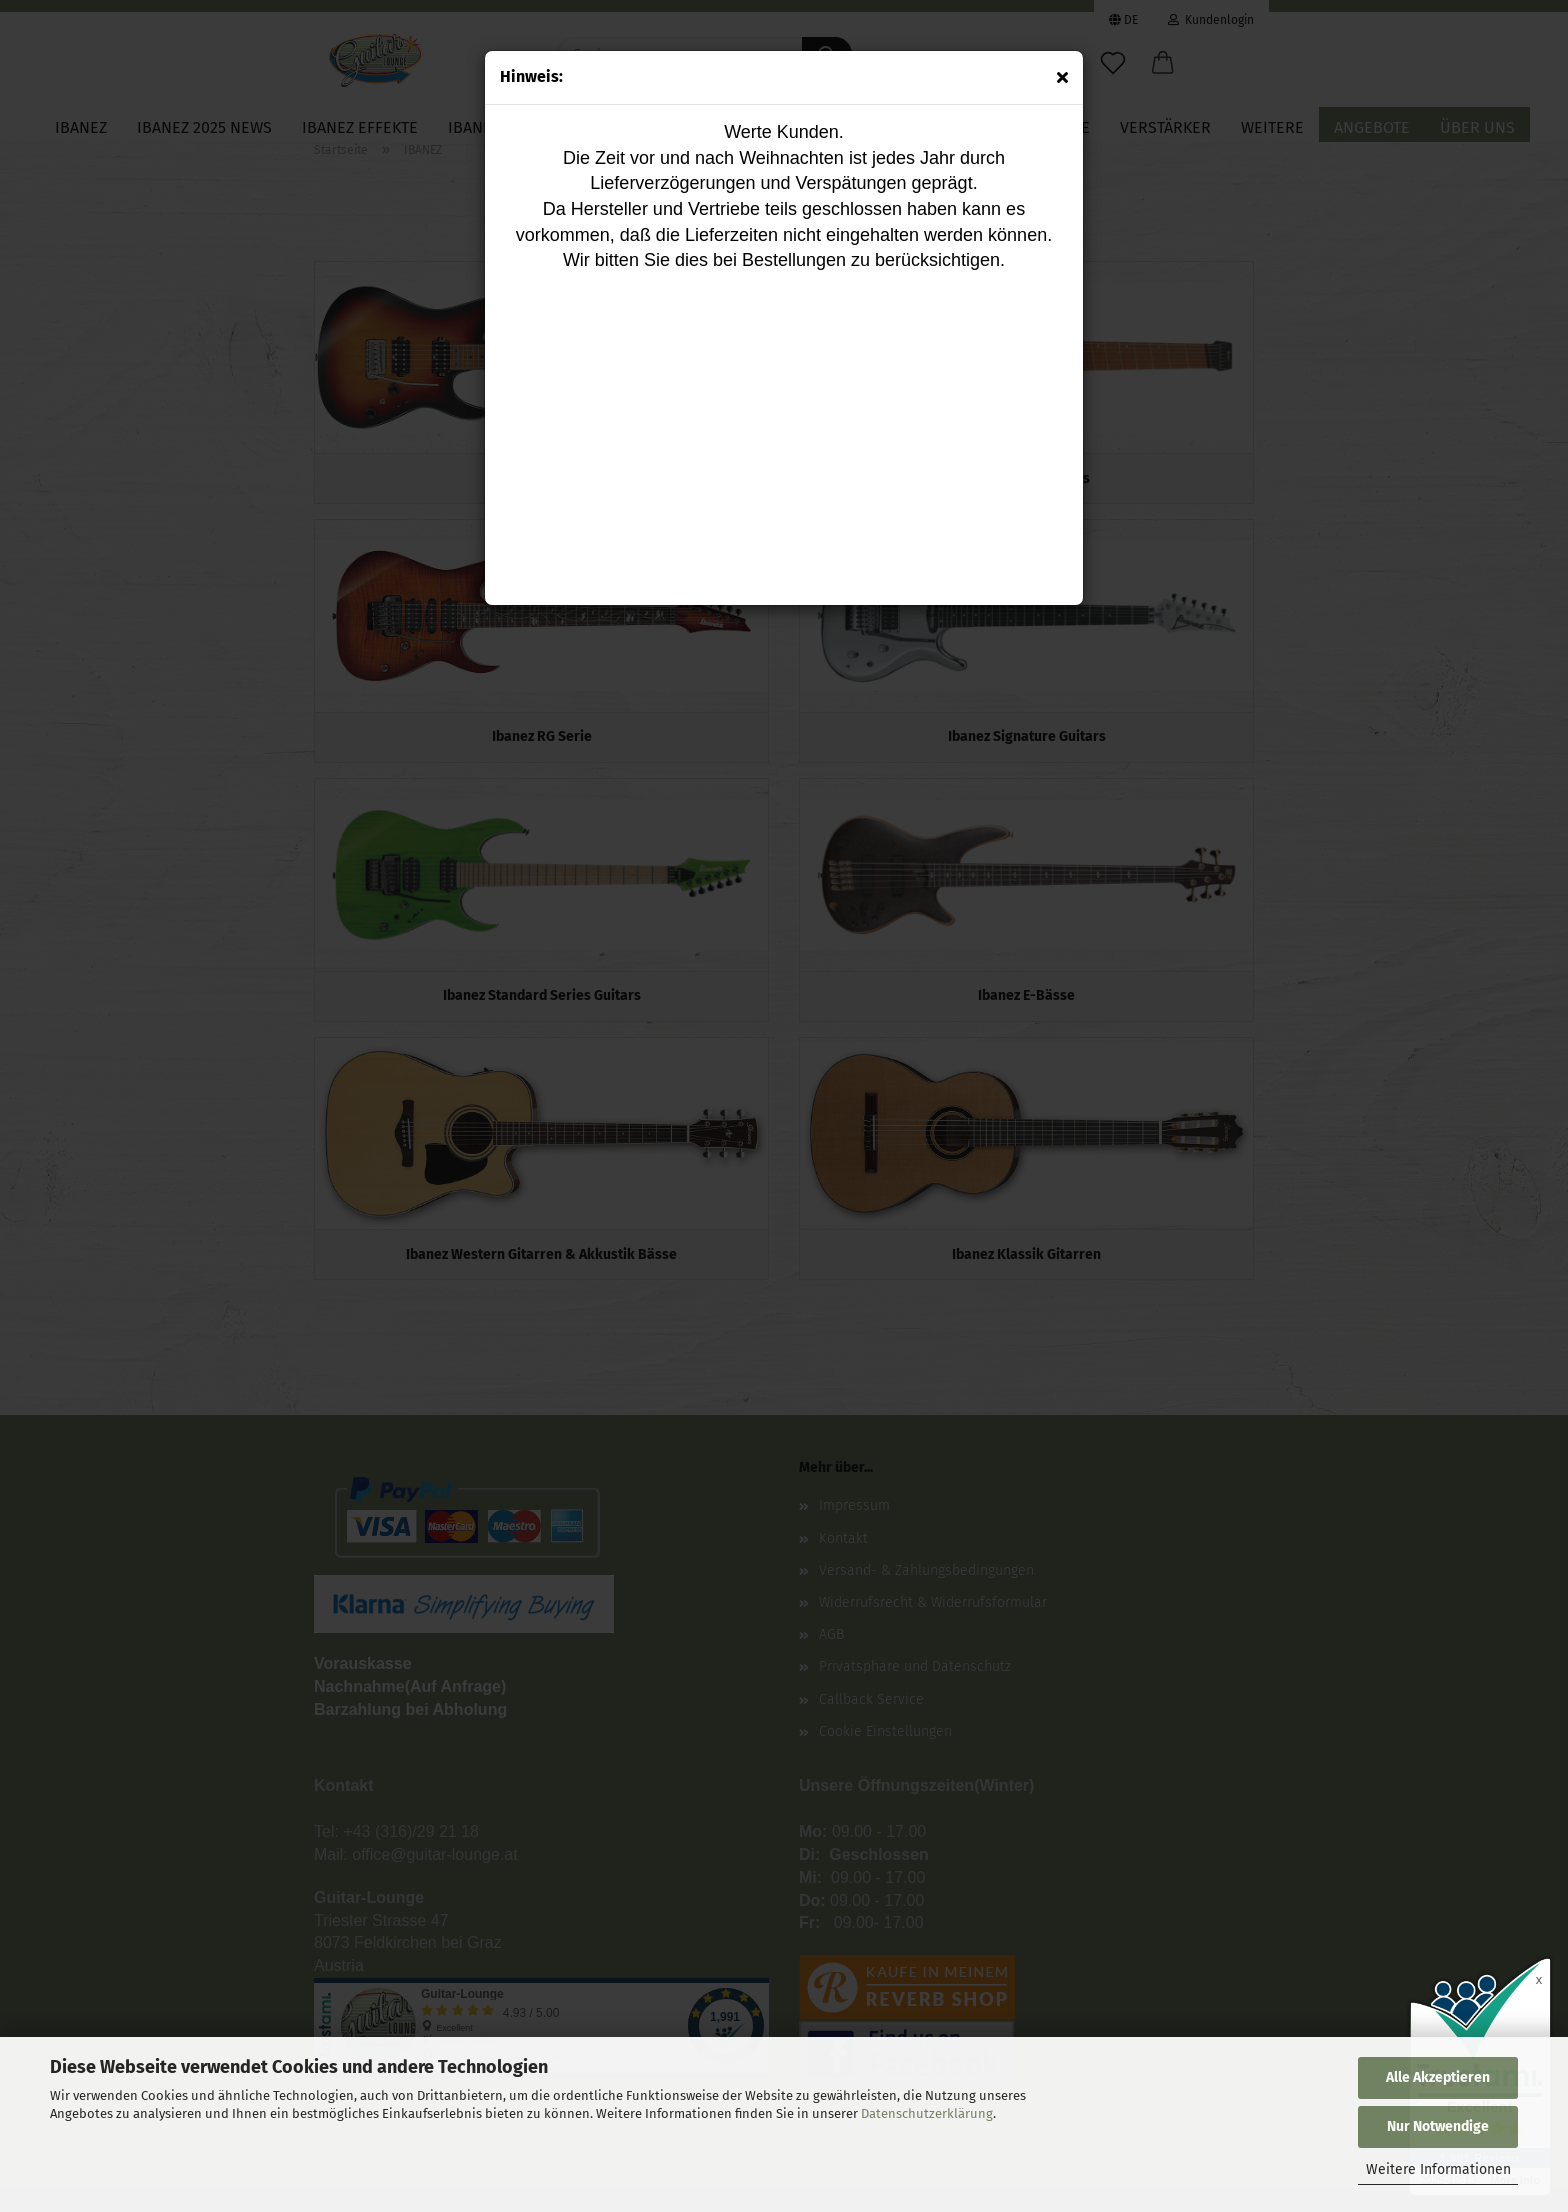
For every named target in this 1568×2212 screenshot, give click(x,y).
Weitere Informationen (1438, 2169)
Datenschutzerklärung (927, 2113)
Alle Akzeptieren (1438, 2077)
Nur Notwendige (1438, 2126)
